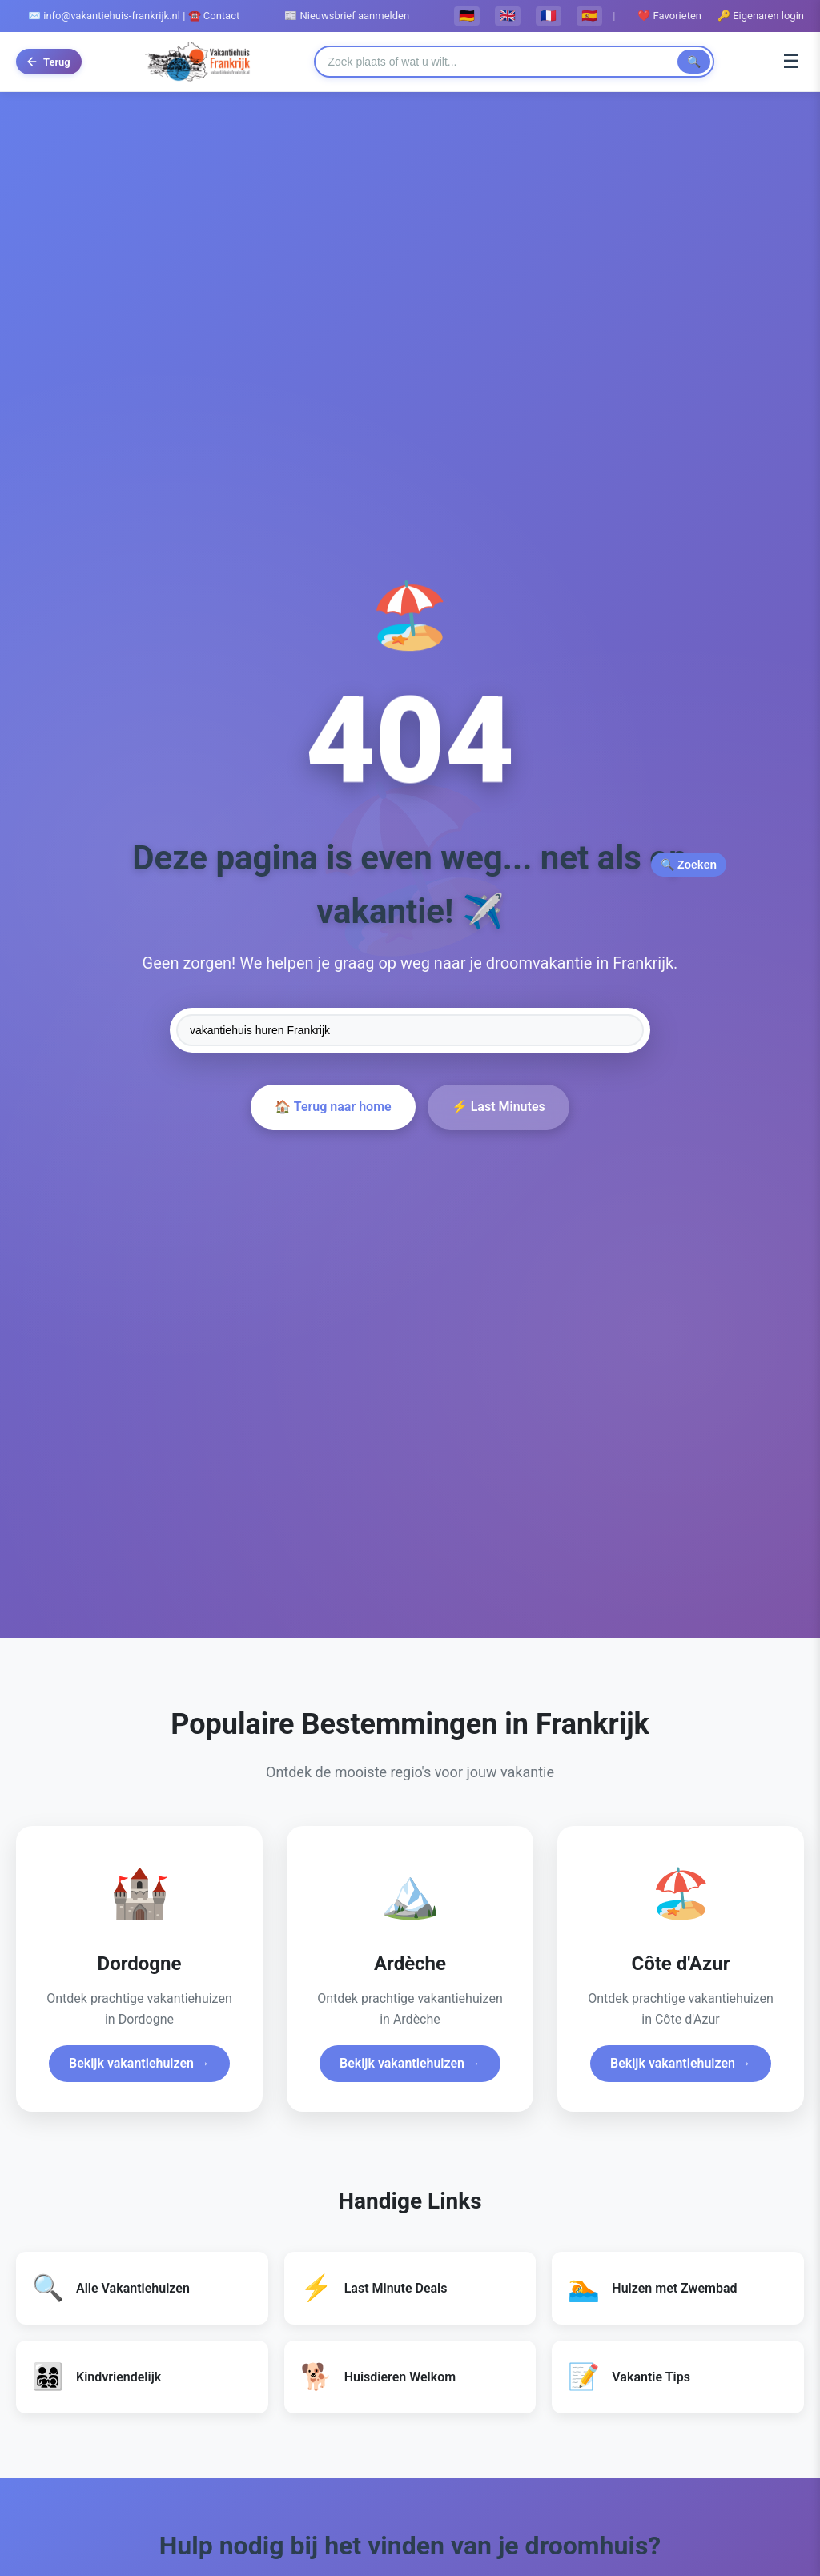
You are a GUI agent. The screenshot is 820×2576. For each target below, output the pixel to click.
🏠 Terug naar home (333, 1106)
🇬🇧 (508, 15)
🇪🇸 (589, 15)
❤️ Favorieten (669, 16)
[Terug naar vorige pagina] (49, 61)
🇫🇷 (549, 15)
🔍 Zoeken (689, 864)
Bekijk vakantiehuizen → (139, 2063)
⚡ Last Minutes (498, 1106)
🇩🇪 (467, 15)
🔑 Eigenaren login (761, 16)
